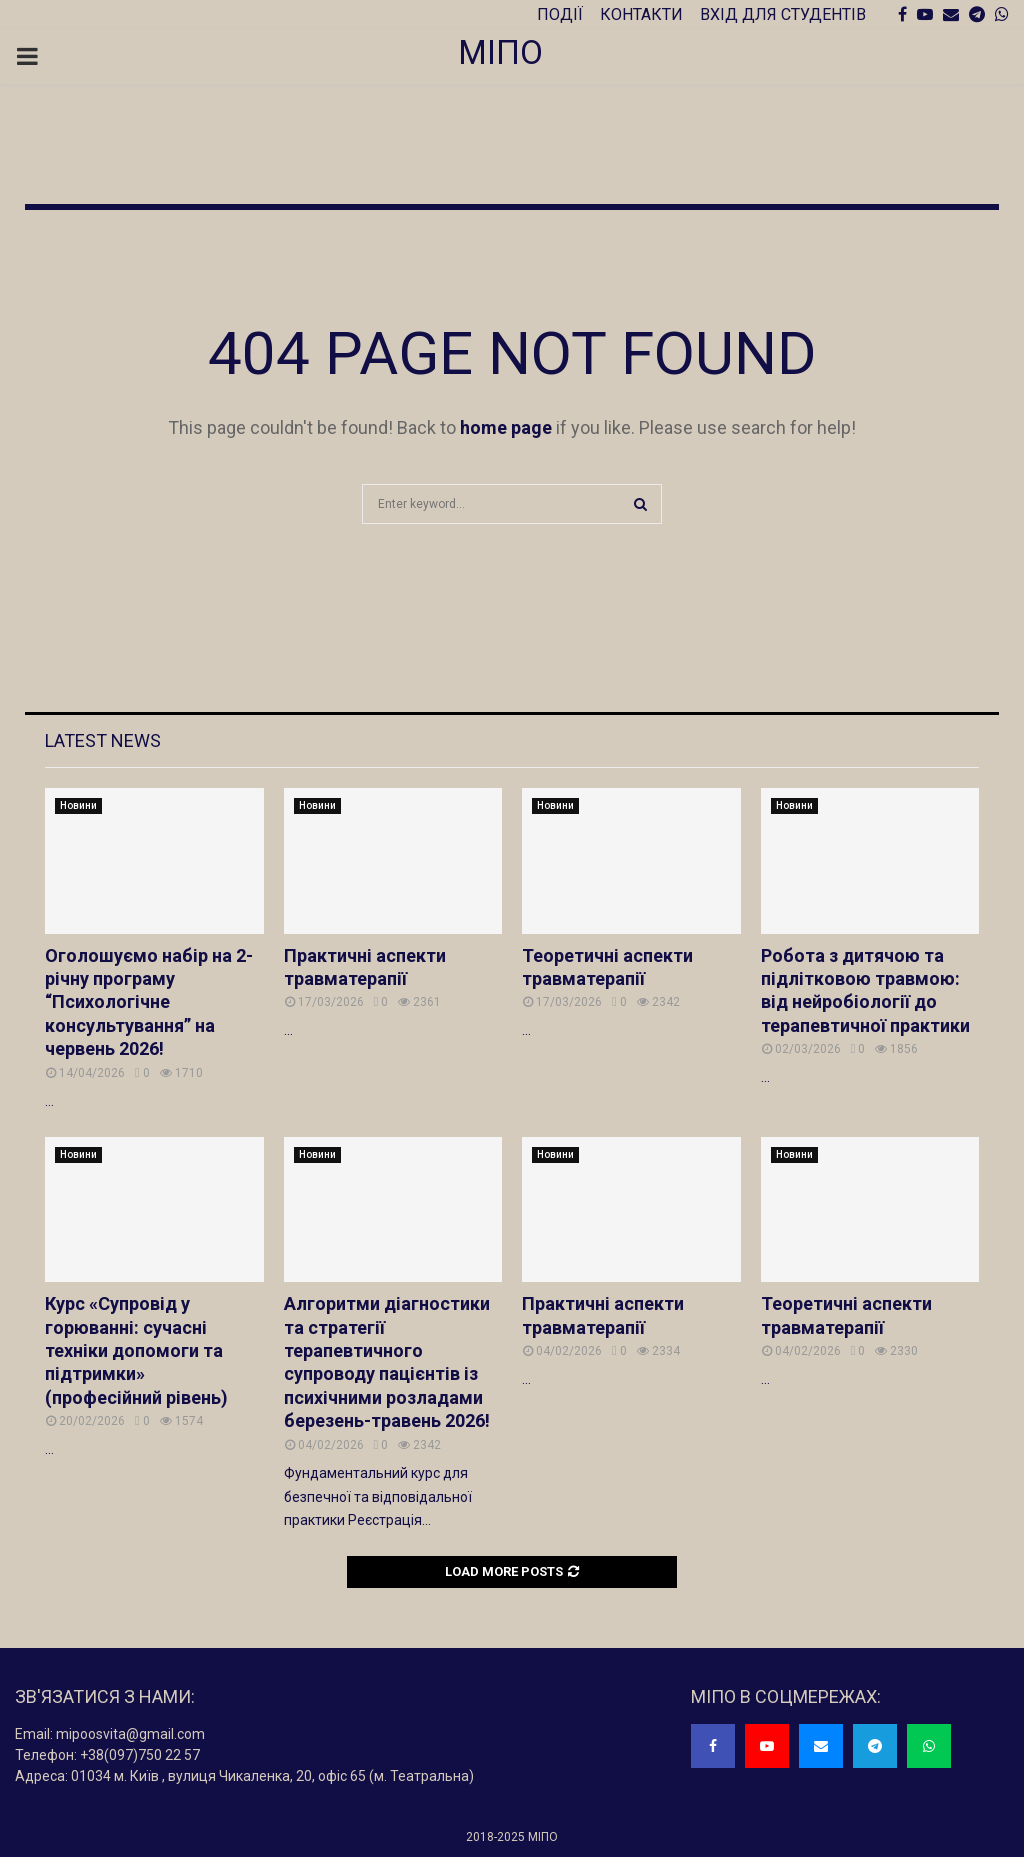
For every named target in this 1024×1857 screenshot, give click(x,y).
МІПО (500, 52)
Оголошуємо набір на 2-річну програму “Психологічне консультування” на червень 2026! (149, 1002)
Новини (78, 805)
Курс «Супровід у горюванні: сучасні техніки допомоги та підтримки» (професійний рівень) (136, 1350)
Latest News (103, 740)
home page (506, 427)
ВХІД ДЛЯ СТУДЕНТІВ (783, 14)
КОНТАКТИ (641, 14)
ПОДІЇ (560, 14)
